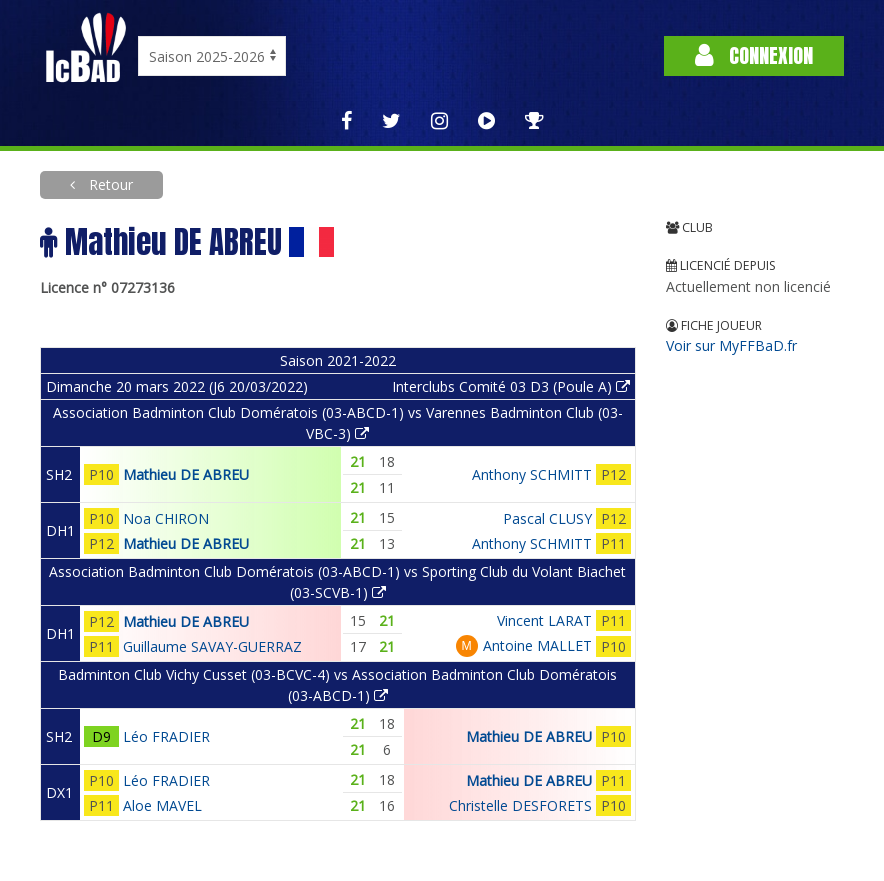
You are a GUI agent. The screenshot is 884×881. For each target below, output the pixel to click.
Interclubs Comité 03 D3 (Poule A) (511, 386)
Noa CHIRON (166, 518)
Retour (109, 184)
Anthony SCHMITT (532, 474)
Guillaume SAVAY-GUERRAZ (212, 646)
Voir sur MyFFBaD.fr (731, 345)
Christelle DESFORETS (520, 805)
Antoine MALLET (537, 645)
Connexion (754, 55)
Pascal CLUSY (547, 518)
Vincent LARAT (544, 620)
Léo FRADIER (166, 736)
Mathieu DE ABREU (186, 474)
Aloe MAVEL (162, 805)
